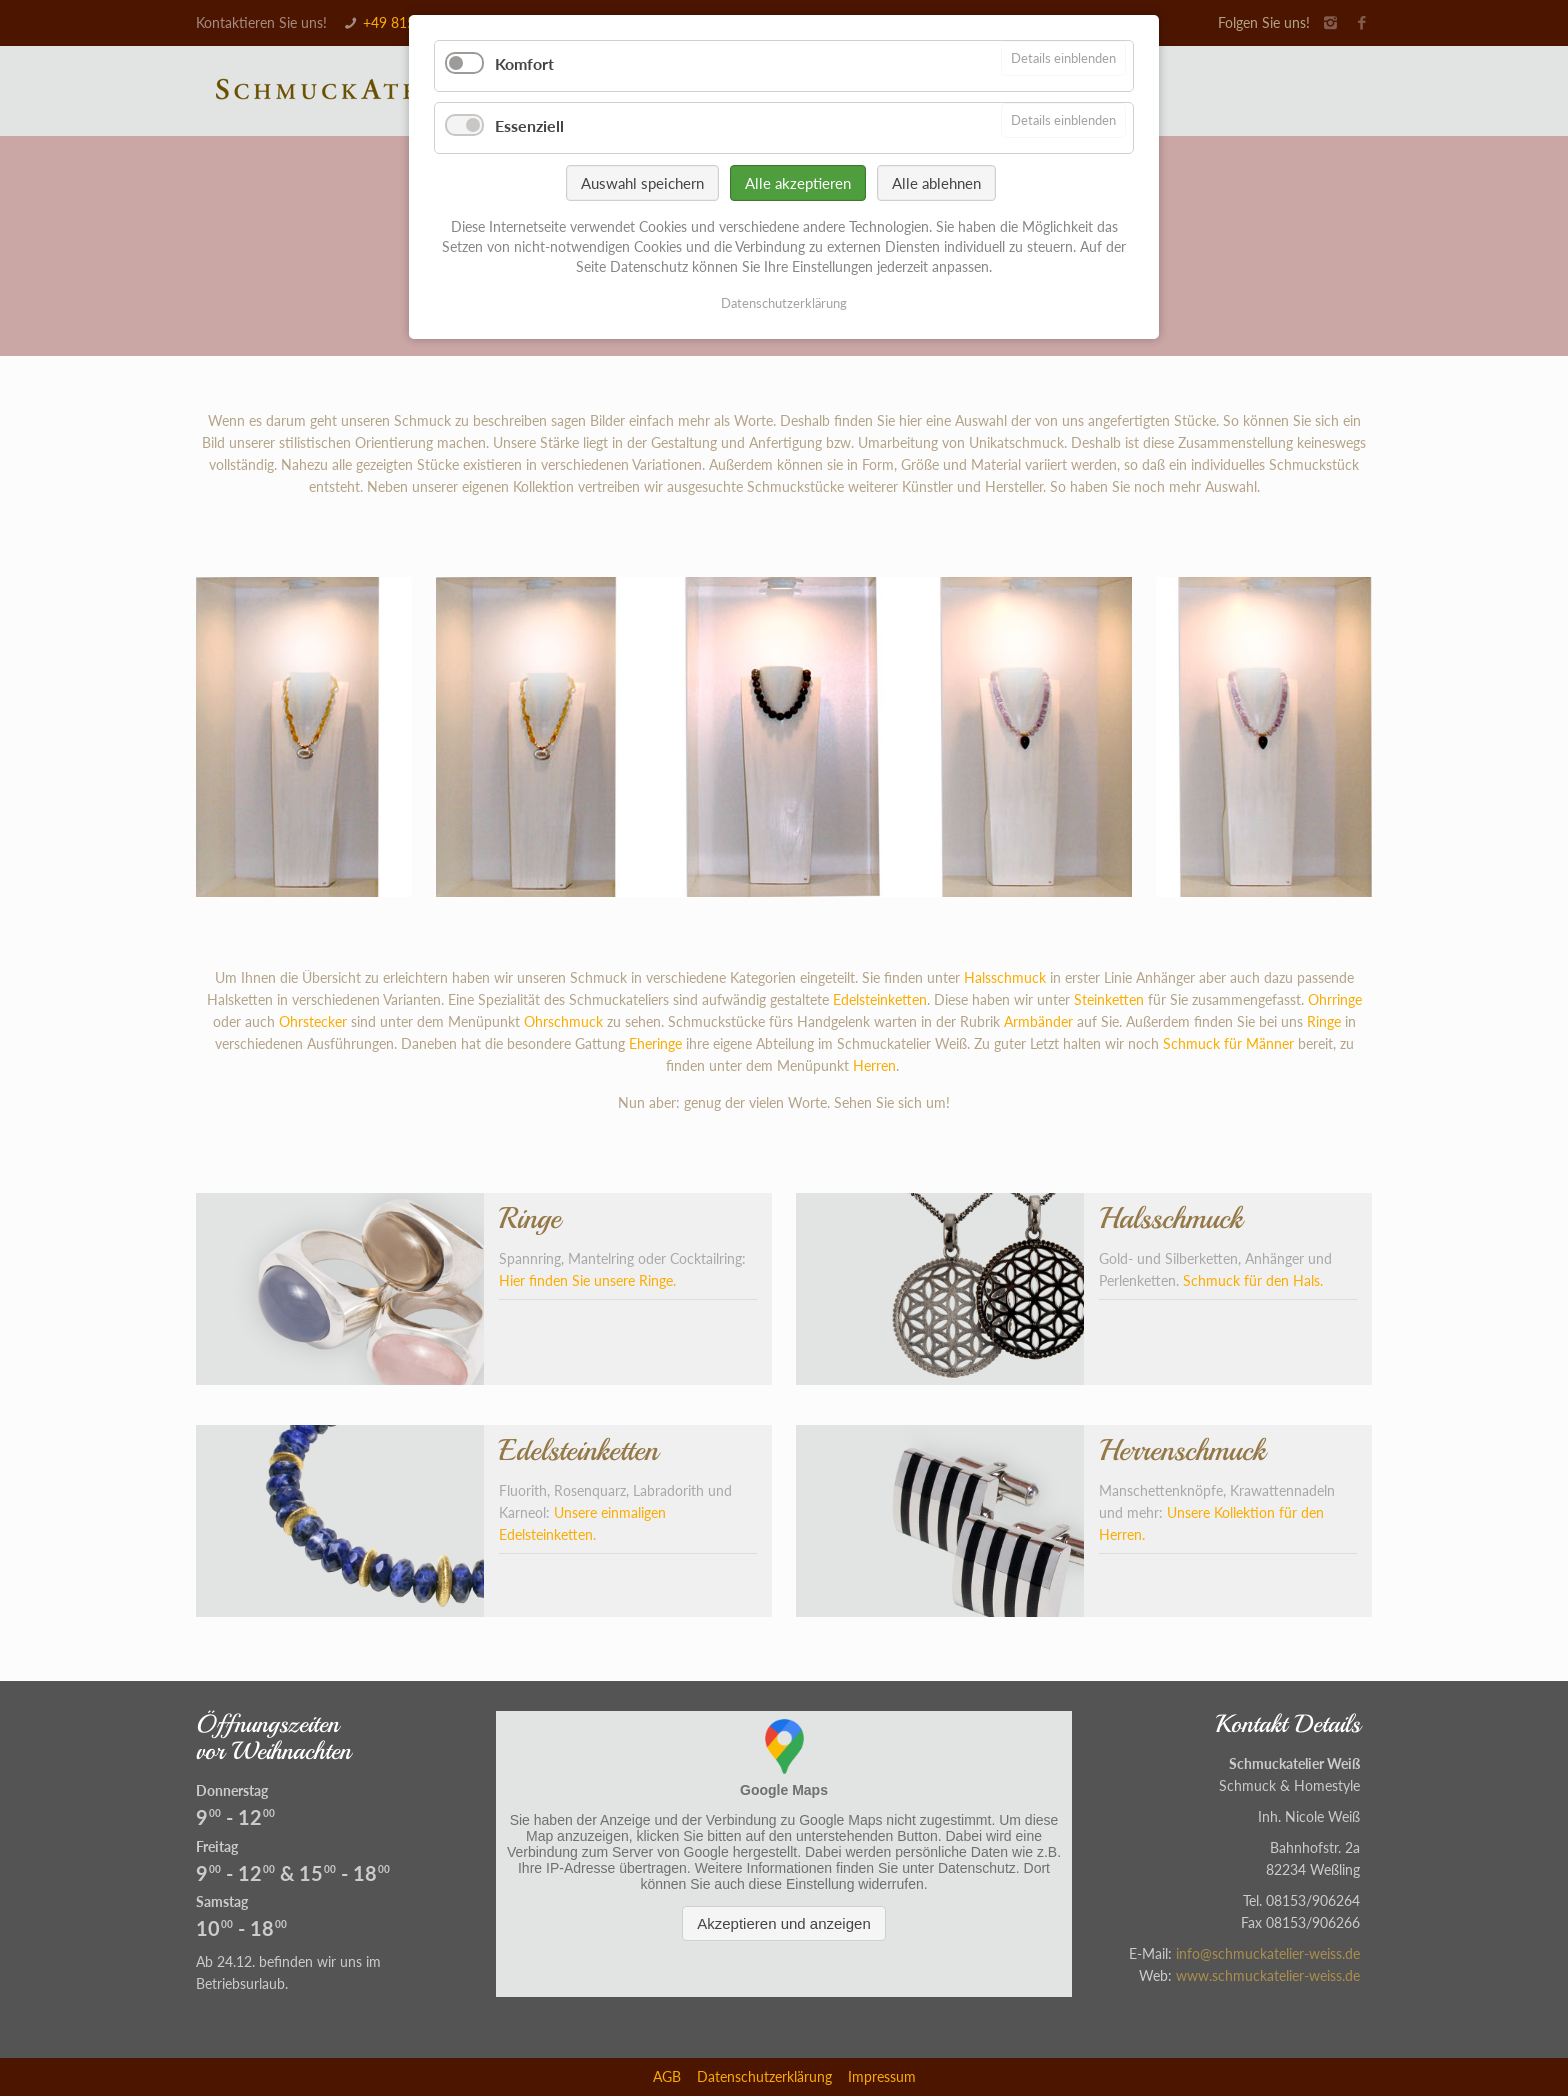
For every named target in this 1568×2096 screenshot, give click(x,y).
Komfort (524, 63)
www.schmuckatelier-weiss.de (1268, 1975)
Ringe (1324, 1021)
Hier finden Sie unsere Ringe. (587, 1280)
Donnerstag (232, 1790)
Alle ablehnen (936, 183)
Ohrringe (1335, 999)
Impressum (882, 2076)
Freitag (217, 1846)
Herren (874, 1065)
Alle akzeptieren (798, 183)
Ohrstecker (313, 1021)
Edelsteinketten (880, 999)
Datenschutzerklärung (764, 2076)
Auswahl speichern (642, 183)
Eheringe (655, 1043)
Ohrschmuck (563, 1021)
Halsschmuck (1005, 977)
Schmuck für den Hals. (1253, 1280)
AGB (667, 2076)
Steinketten (1109, 999)
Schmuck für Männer (1228, 1043)
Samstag (222, 1901)
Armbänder (1038, 1021)
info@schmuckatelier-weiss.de (1268, 1953)
